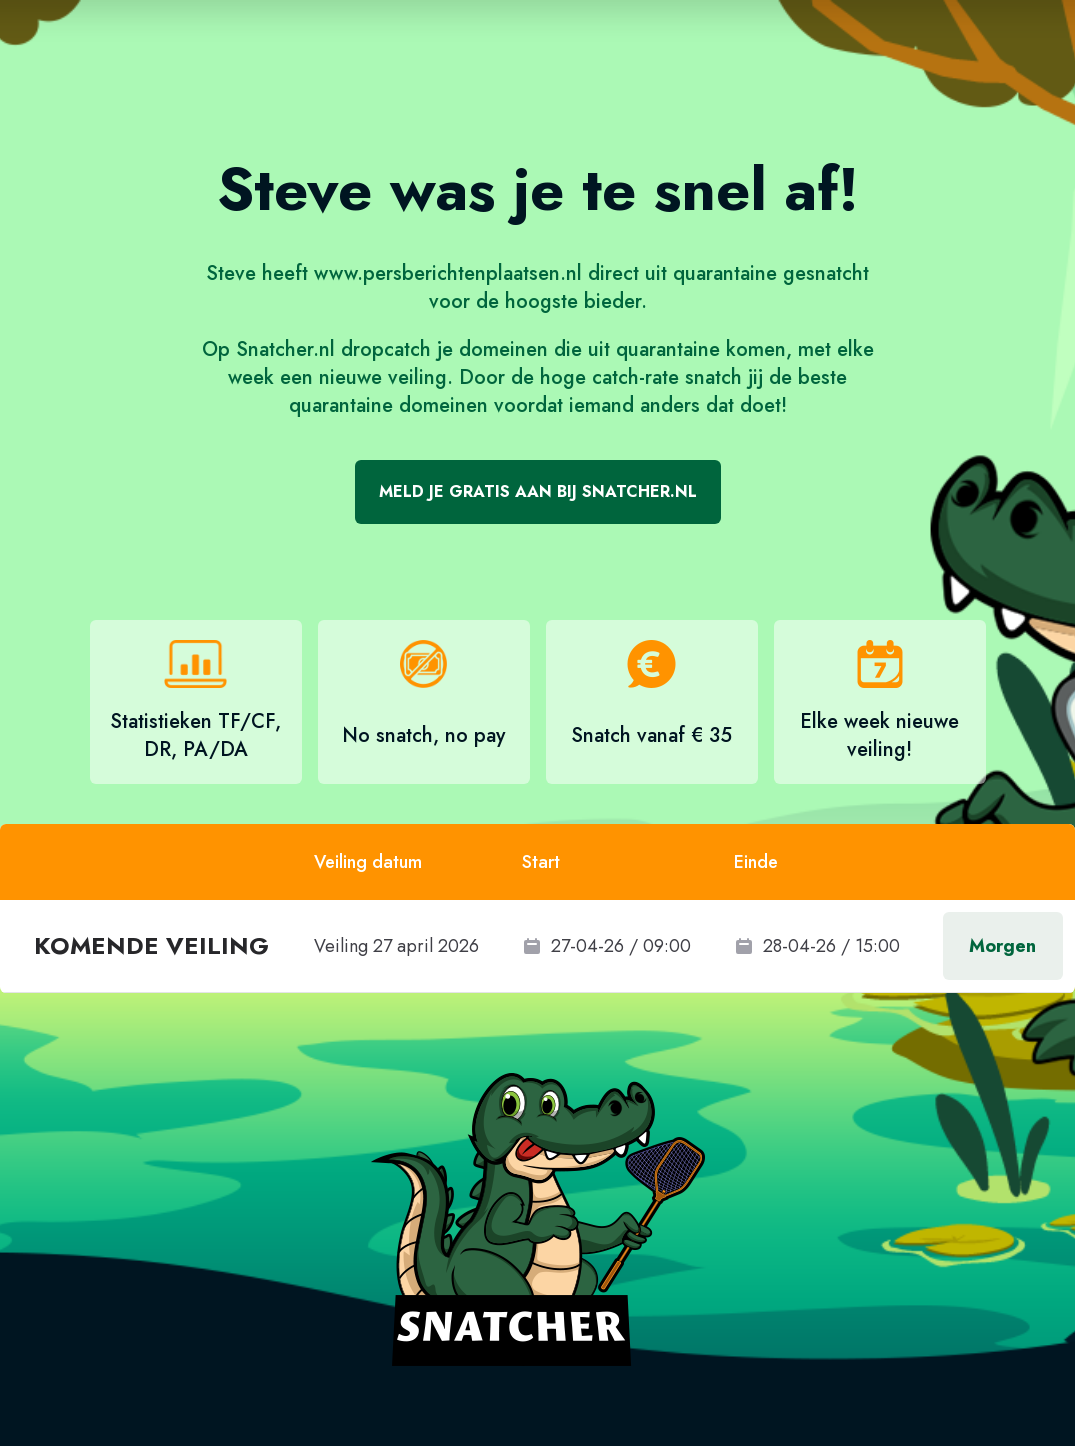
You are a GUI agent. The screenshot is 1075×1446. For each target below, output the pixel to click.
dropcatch (386, 349)
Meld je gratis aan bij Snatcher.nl (538, 491)
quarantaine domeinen (388, 405)
